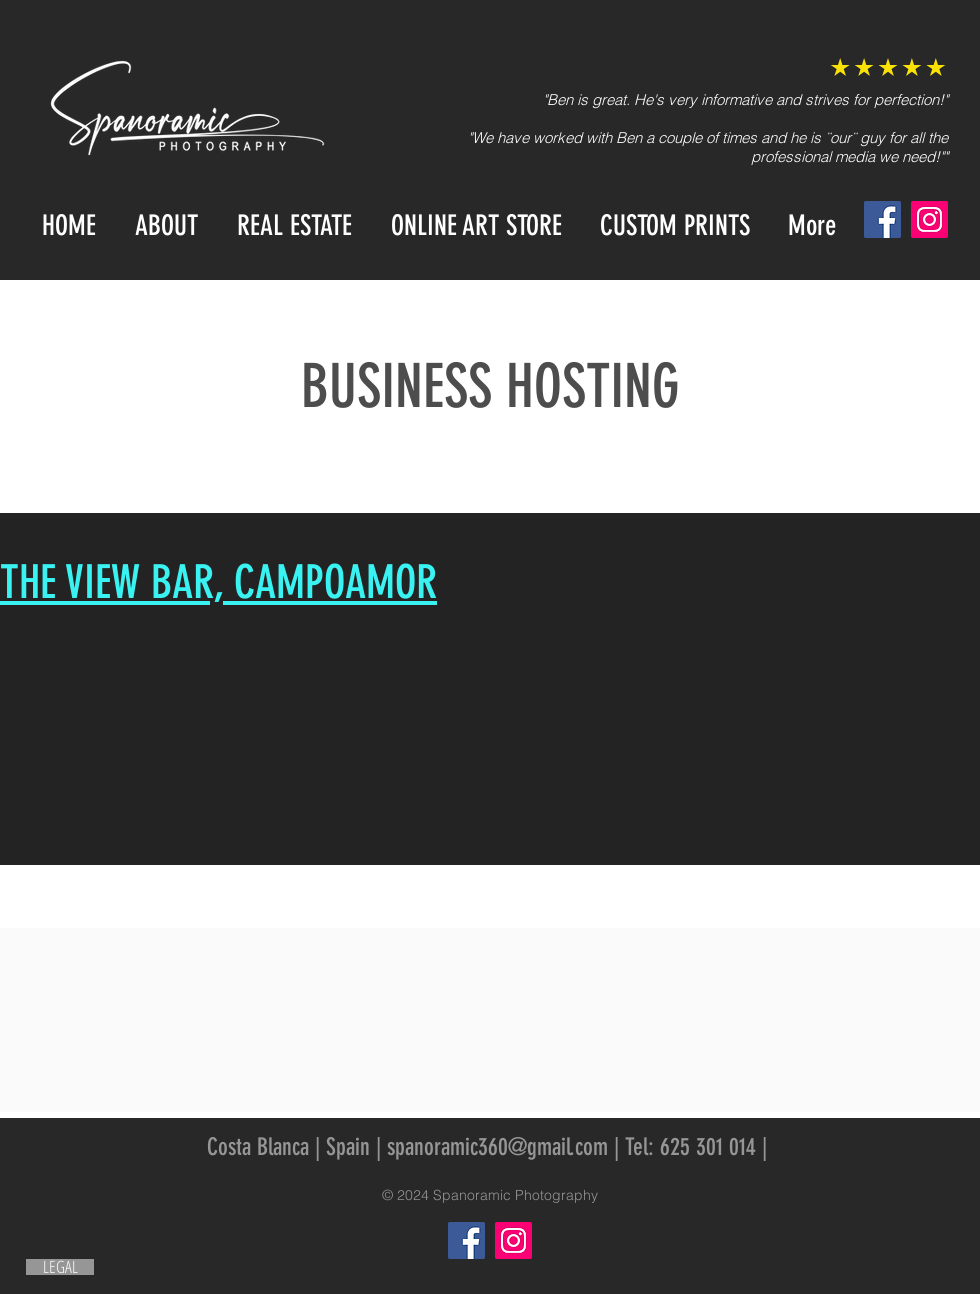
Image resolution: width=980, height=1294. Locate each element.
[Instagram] (929, 219)
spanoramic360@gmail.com (497, 1147)
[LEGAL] (60, 1267)
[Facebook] (882, 219)
